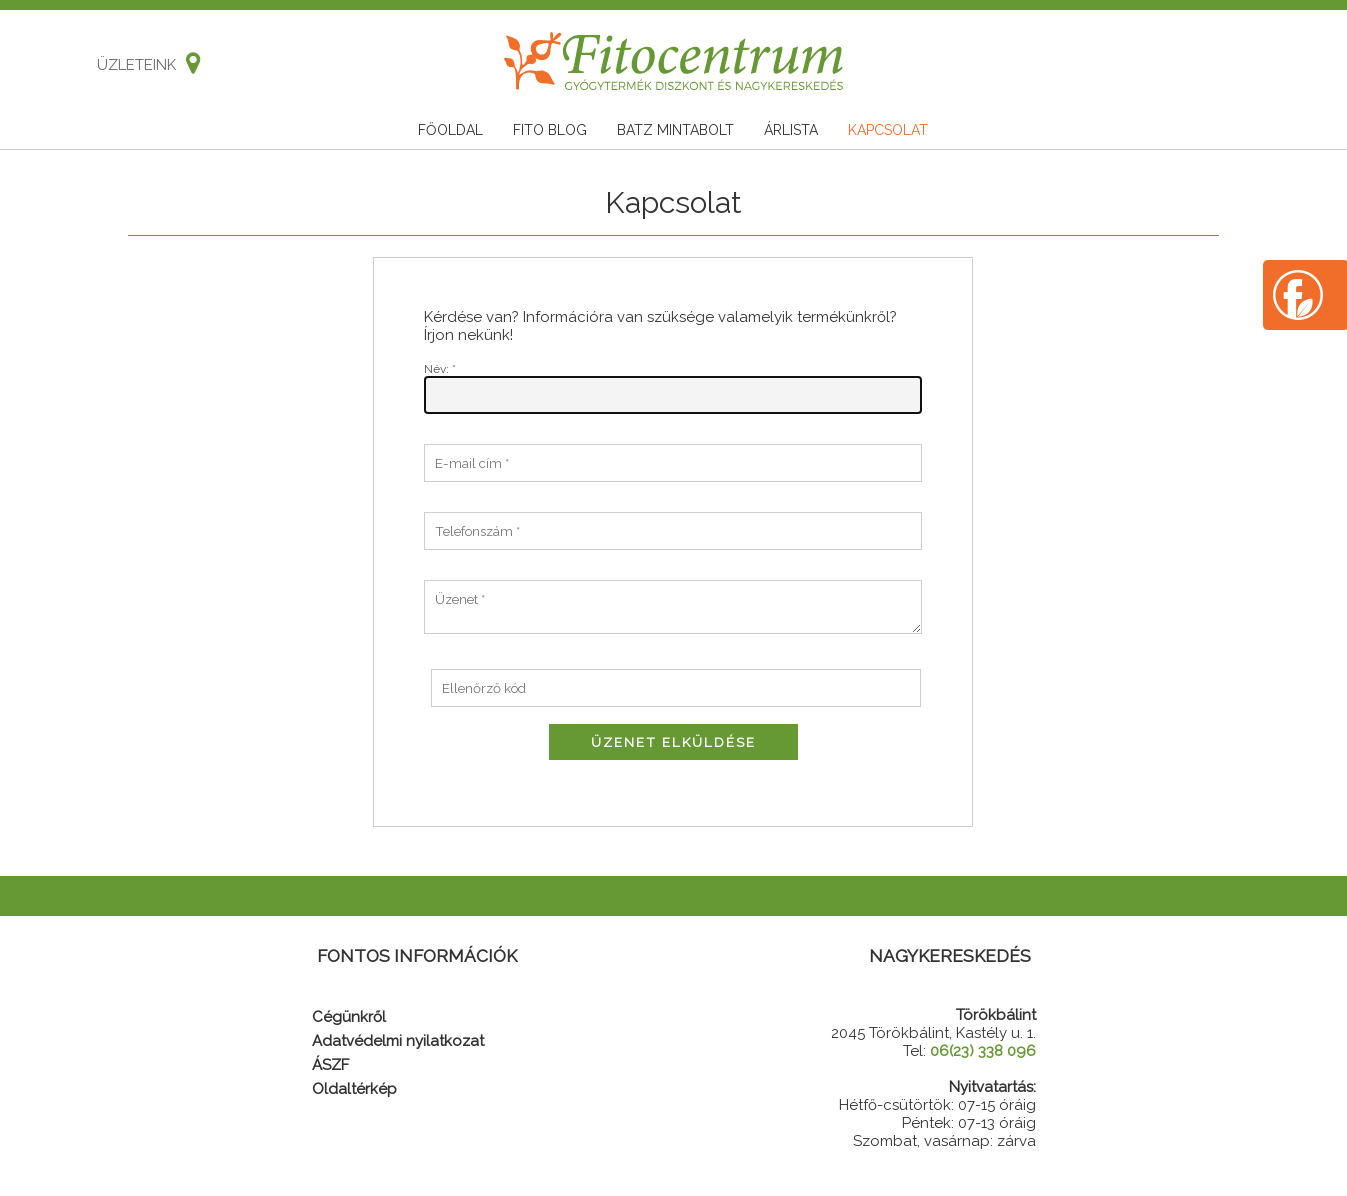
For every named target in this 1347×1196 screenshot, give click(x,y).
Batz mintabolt (675, 130)
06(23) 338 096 (983, 1051)
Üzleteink (143, 65)
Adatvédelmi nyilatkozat (398, 1041)
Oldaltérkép (354, 1089)
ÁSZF (330, 1065)
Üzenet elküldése (673, 742)
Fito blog (550, 130)
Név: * (440, 369)
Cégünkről (349, 1017)
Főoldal (450, 130)
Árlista (791, 130)
